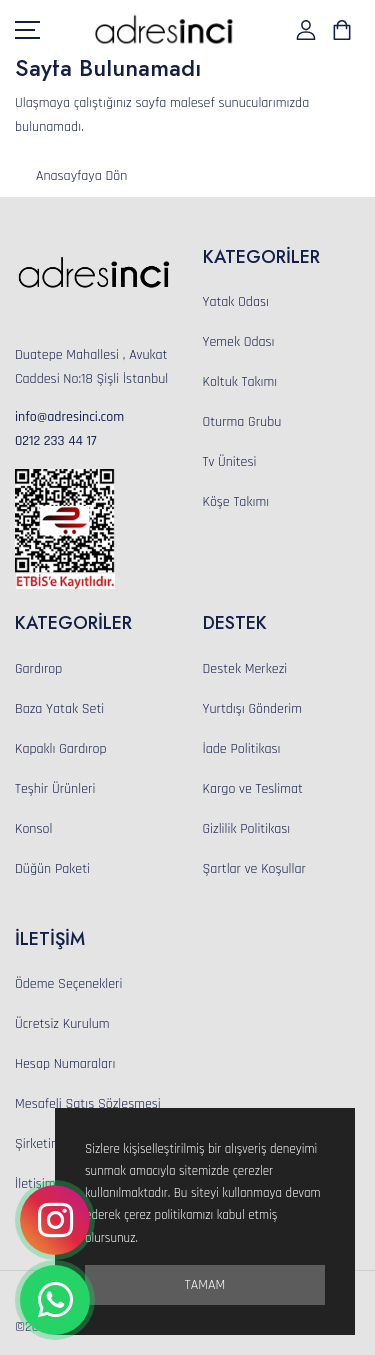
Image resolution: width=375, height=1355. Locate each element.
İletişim (35, 1184)
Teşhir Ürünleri (55, 789)
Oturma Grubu (242, 422)
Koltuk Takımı (240, 382)
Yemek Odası (239, 342)
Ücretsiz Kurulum (62, 1024)
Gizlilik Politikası (247, 829)
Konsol (33, 829)
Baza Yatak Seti (59, 709)
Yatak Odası (236, 302)
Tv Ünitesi (230, 462)
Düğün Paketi (52, 869)
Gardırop (38, 669)
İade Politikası (242, 749)
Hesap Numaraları (65, 1064)
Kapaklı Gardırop (61, 749)
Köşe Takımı (236, 502)
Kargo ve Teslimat (253, 789)
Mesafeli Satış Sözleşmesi (88, 1104)
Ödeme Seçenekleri (68, 984)
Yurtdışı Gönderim (253, 709)
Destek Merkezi (245, 669)
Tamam (205, 1285)
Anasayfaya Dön (81, 176)
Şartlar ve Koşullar (254, 869)
